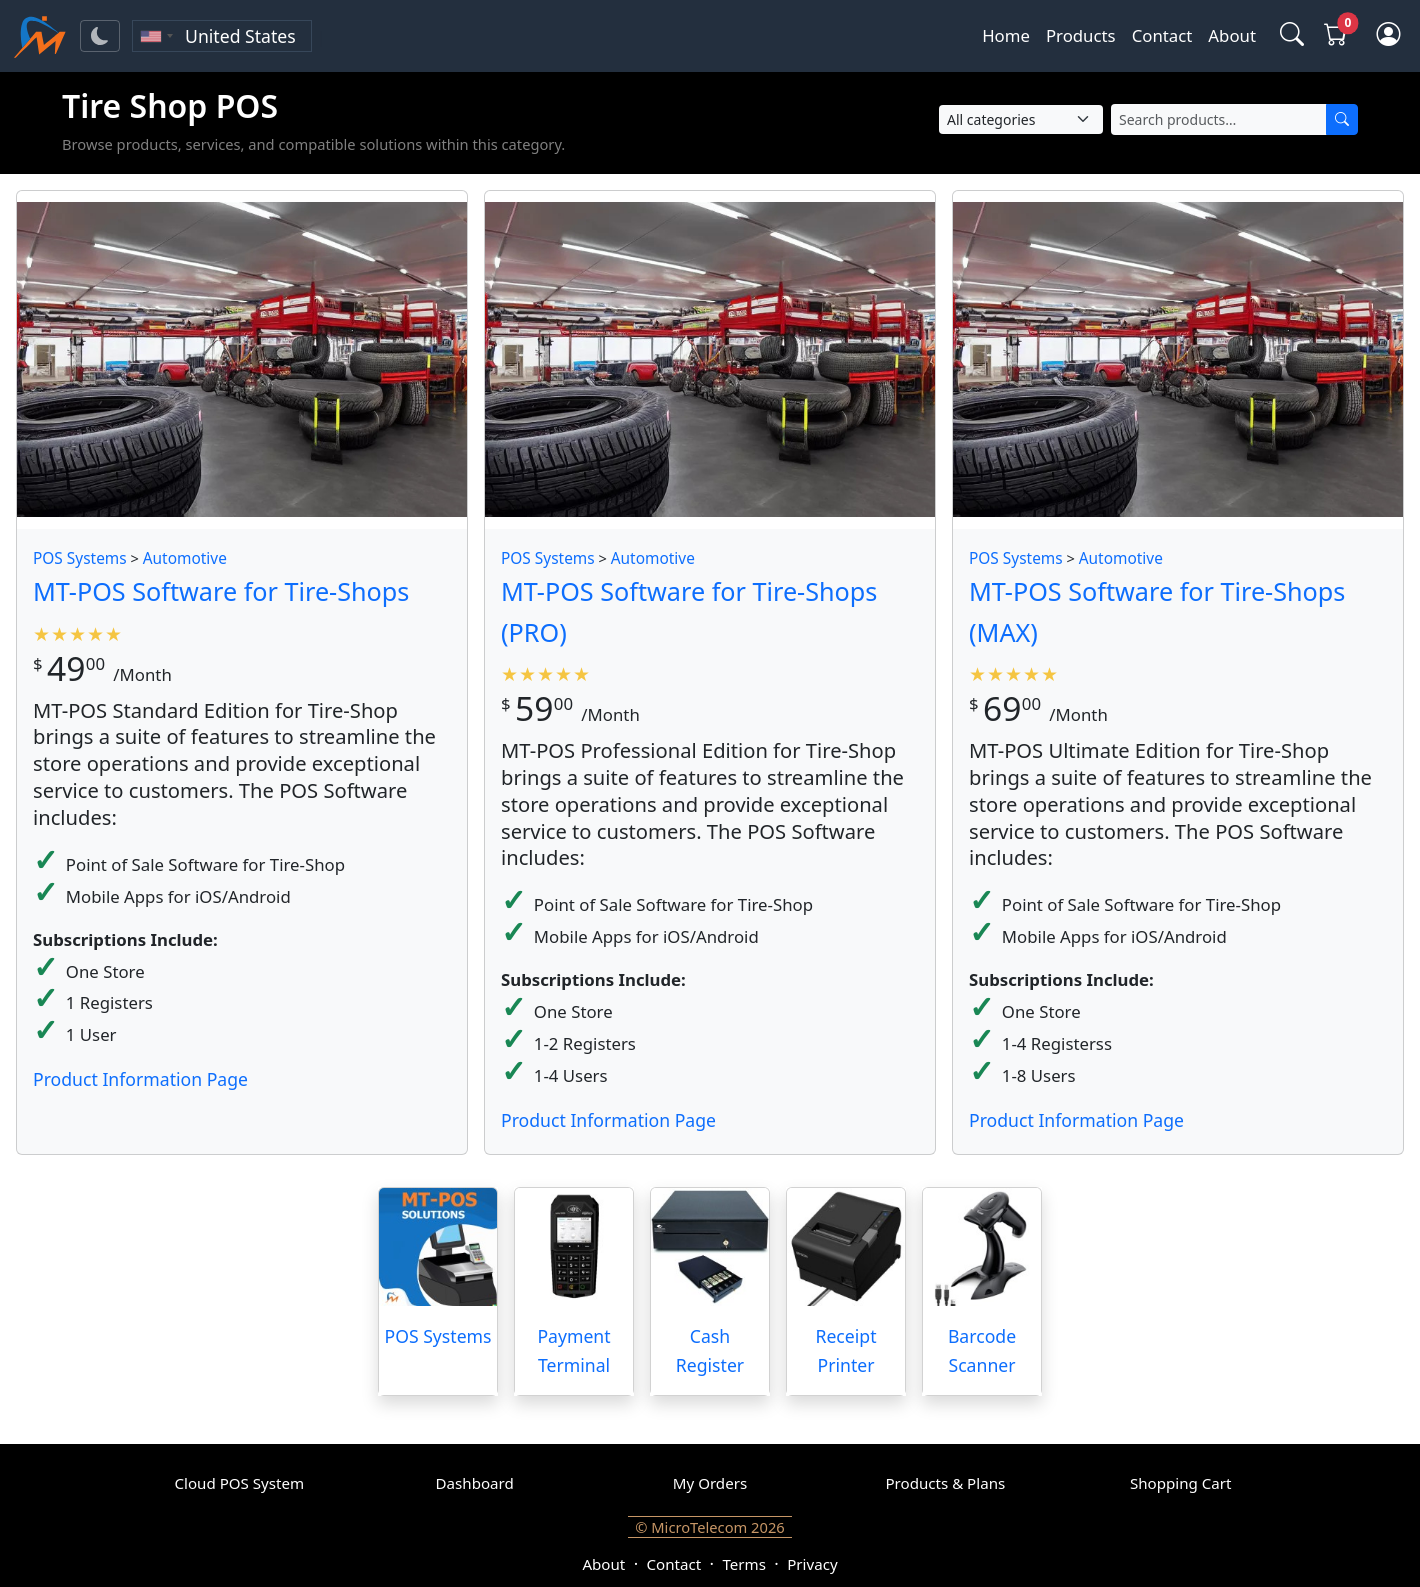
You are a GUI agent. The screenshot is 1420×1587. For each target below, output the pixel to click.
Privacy (812, 1564)
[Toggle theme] (100, 36)
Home (1006, 35)
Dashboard (475, 1483)
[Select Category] (1021, 119)
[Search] (1342, 119)
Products (1081, 35)
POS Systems (80, 558)
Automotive (185, 558)
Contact (1162, 35)
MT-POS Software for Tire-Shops (221, 591)
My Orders (710, 1483)
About (1232, 35)
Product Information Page (140, 1079)
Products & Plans (945, 1483)
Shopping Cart (1181, 1483)
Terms (743, 1564)
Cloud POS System (240, 1483)
